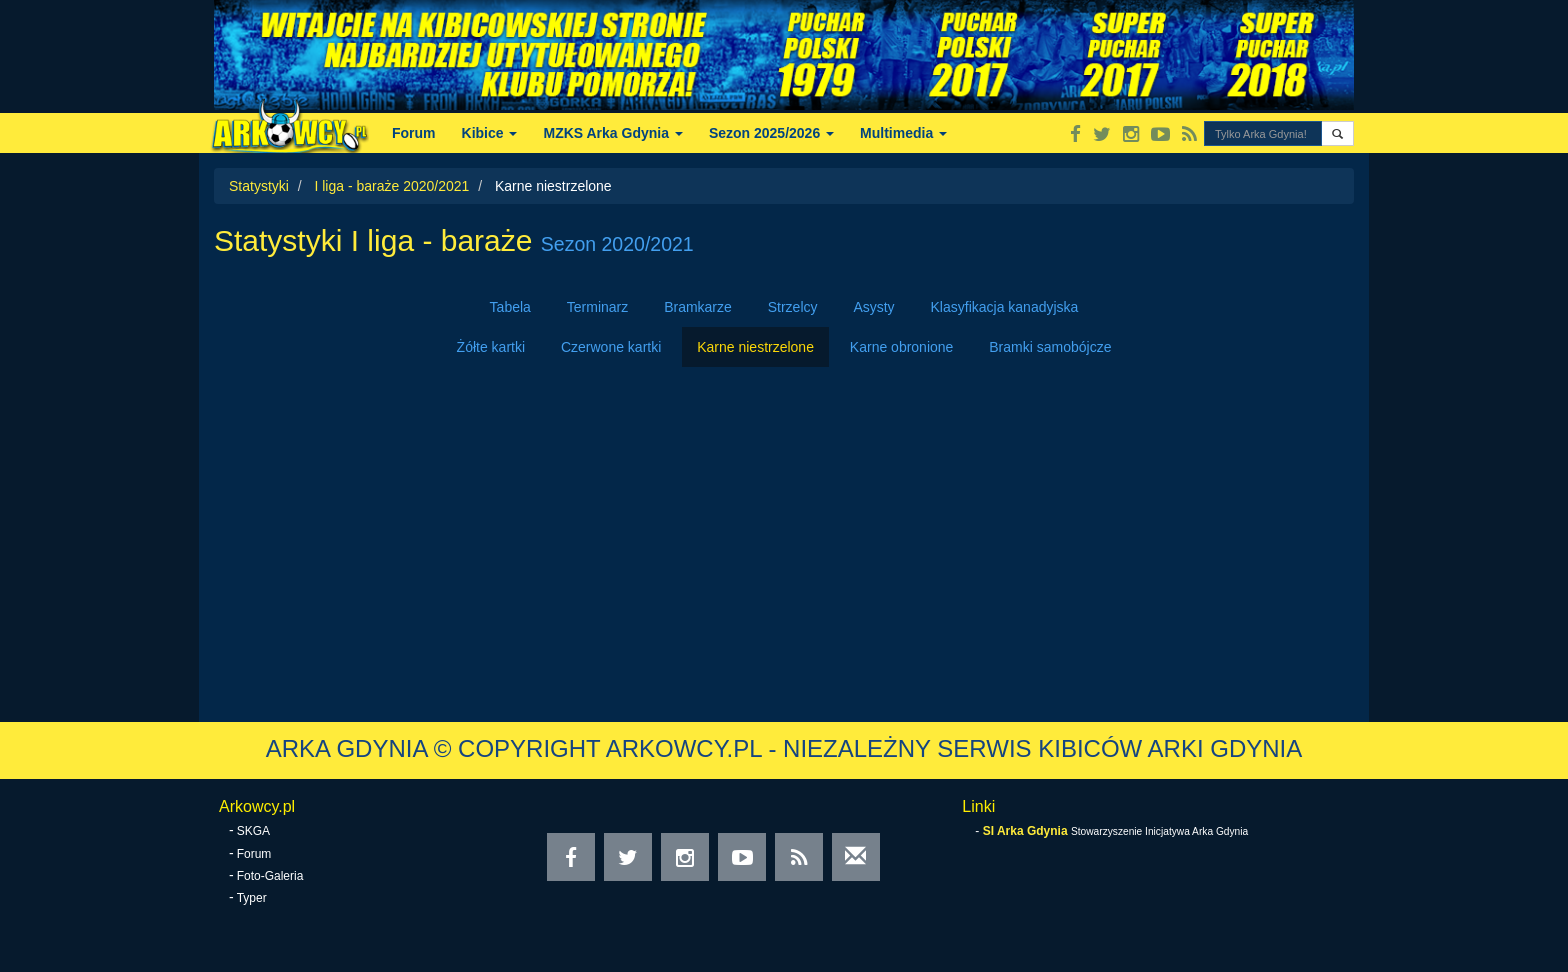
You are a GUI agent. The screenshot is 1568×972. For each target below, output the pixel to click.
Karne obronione (902, 347)
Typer (252, 898)
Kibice (490, 133)
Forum (414, 133)
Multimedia (903, 133)
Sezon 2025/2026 (771, 133)
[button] (1337, 133)
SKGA (253, 831)
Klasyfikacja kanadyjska (1005, 307)
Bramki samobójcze (1050, 347)
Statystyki (259, 186)
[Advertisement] (784, 537)
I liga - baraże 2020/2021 (391, 186)
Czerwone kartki (611, 347)
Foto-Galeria (270, 876)
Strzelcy (793, 307)
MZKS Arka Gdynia (612, 133)
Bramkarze (698, 307)
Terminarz (597, 307)
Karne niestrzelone (755, 347)
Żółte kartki (491, 347)
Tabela (510, 307)
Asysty (873, 307)
